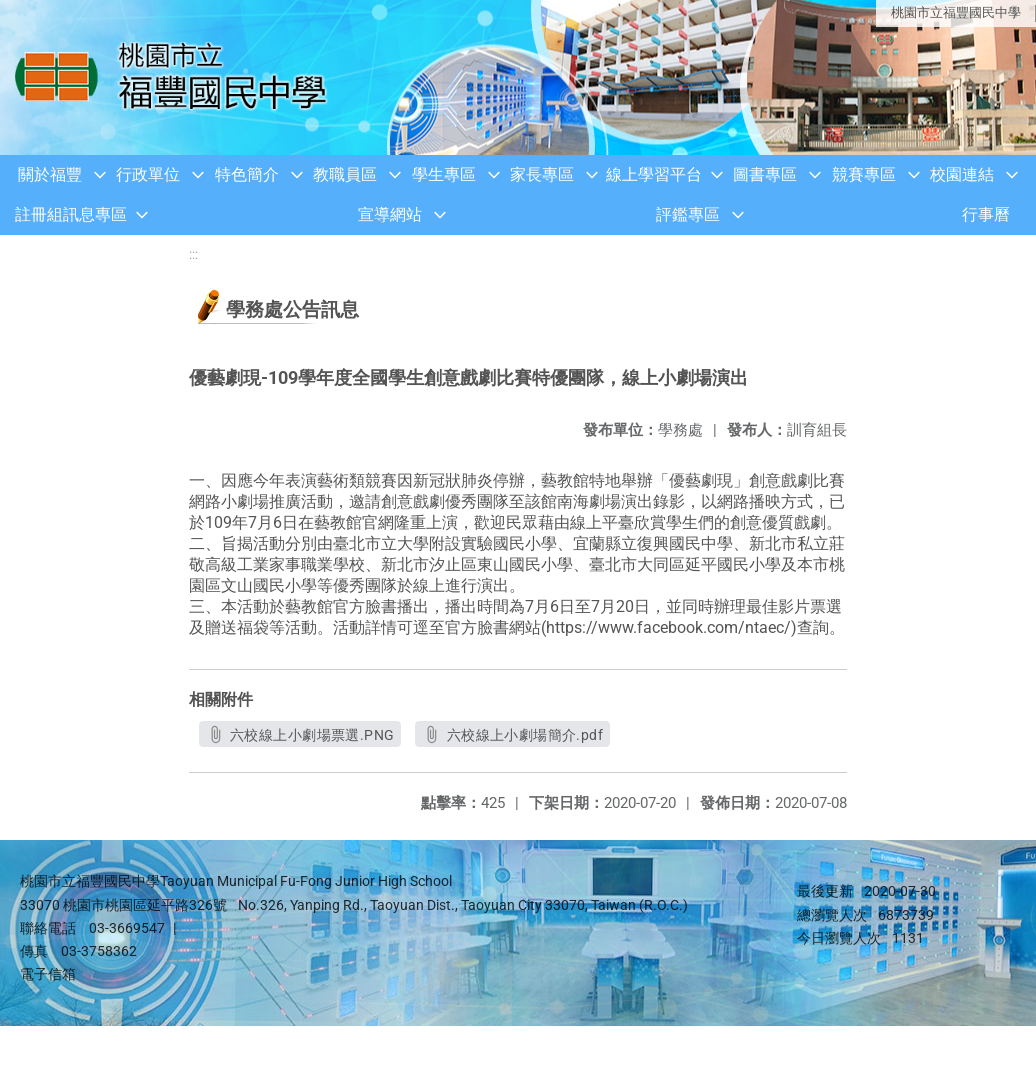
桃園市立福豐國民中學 (956, 12)
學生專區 (444, 174)
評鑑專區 (688, 214)
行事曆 (986, 214)
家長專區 (542, 174)
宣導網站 (390, 214)
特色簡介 (247, 174)
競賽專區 (864, 174)
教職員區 (345, 174)
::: (193, 254)
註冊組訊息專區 (71, 214)
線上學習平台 (654, 174)
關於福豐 (50, 174)
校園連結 (962, 174)
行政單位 (148, 174)
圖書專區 (765, 174)
